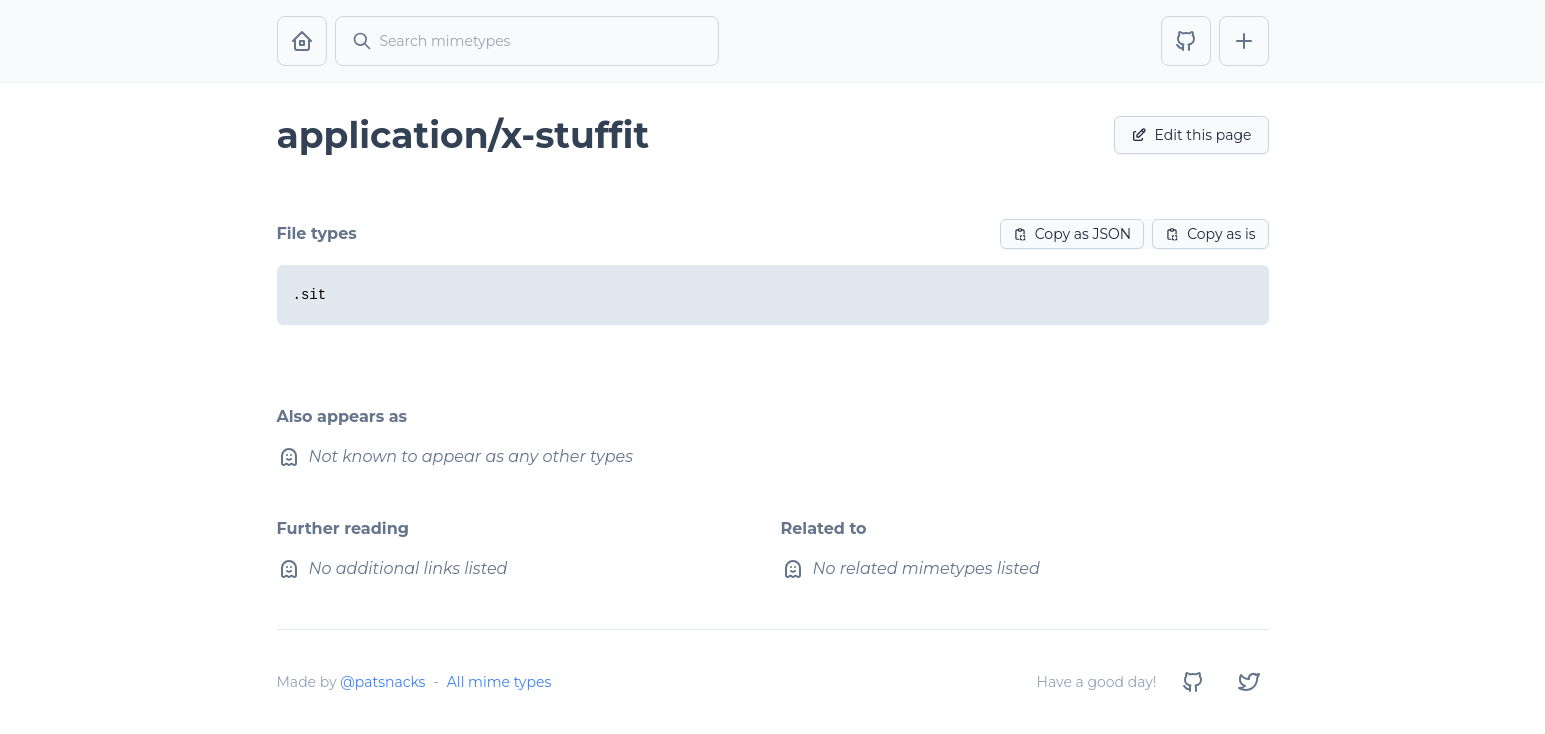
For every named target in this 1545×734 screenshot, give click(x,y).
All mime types (499, 682)
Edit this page (1191, 135)
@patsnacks (382, 682)
